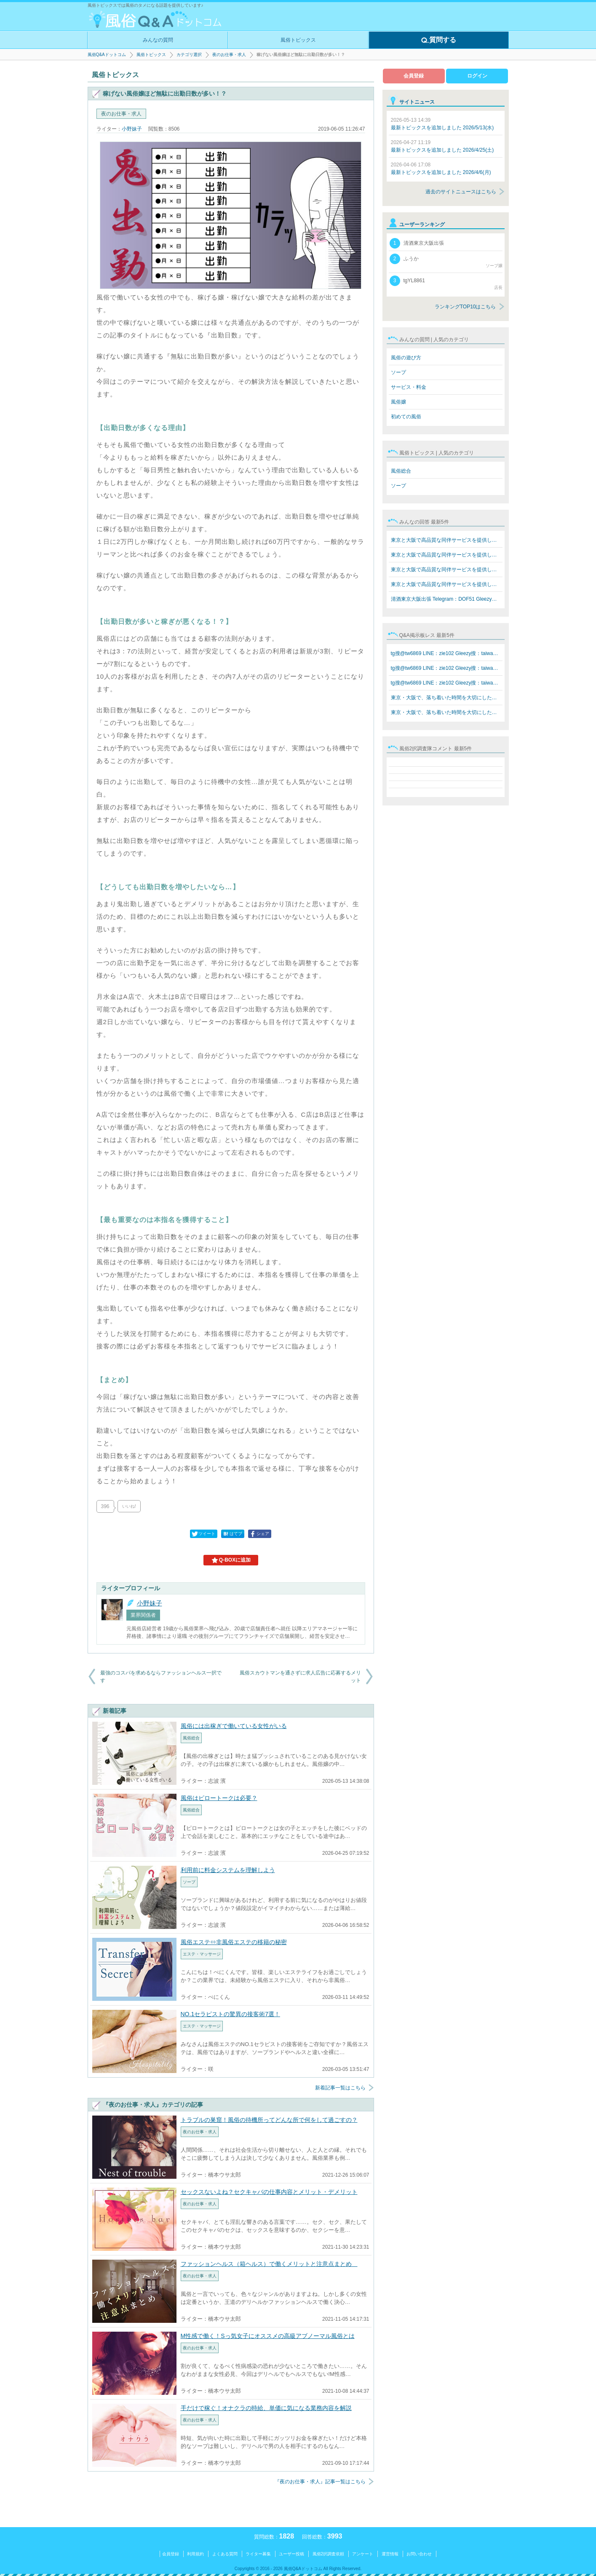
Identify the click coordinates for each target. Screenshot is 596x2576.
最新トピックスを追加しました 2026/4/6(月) (441, 168)
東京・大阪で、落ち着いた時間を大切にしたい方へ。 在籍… (446, 698)
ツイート (203, 1534)
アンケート (362, 2554)
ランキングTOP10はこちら (465, 307)
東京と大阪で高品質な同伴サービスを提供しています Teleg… (446, 540)
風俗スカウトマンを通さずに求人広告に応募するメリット (300, 1676)
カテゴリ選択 (189, 54)
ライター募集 (258, 2554)
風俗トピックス (298, 40)
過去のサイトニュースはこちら (460, 192)
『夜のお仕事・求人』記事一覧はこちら (320, 2482)
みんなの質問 (158, 40)
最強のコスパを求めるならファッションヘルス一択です (161, 1676)
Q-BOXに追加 (231, 1560)
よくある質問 (225, 2554)
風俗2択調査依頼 (329, 2554)
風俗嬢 (398, 402)
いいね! (129, 1506)
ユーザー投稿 (291, 2554)
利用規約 (195, 2554)
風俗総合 (401, 471)
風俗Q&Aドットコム (107, 54)
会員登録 (414, 76)
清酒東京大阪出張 (417, 243)
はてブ (232, 1534)
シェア (259, 1534)
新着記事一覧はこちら (340, 2088)
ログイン (477, 76)
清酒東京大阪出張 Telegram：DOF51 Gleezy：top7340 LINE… (446, 599)
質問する (438, 40)
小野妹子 (132, 129)
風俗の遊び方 (406, 358)
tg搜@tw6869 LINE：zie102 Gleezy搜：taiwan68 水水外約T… (446, 653)
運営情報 (390, 2554)
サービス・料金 (408, 387)
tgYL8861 (446, 283)
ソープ (398, 372)
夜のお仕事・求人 (229, 54)
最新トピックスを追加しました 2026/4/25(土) (442, 146)
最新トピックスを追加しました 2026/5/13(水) (442, 124)
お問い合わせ (419, 2554)
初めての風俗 (406, 417)
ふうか (446, 261)
